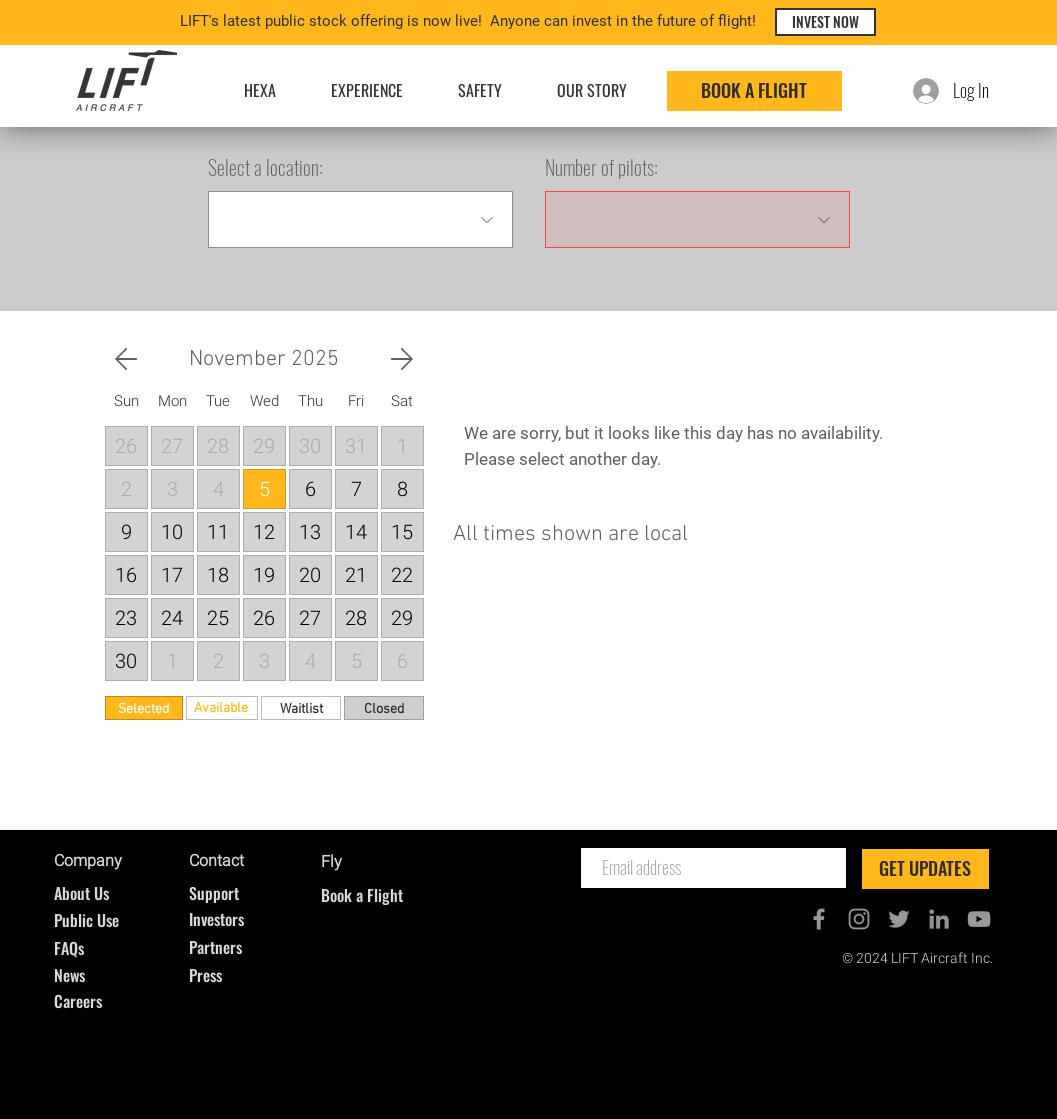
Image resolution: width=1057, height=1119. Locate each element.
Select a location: (265, 167)
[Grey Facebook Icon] (819, 919)
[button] (126, 401)
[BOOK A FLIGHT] (754, 91)
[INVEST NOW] (825, 22)
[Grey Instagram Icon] (859, 919)
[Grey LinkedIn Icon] (939, 919)
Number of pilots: (601, 167)
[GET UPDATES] (925, 869)
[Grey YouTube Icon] (979, 919)
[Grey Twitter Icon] (899, 919)
